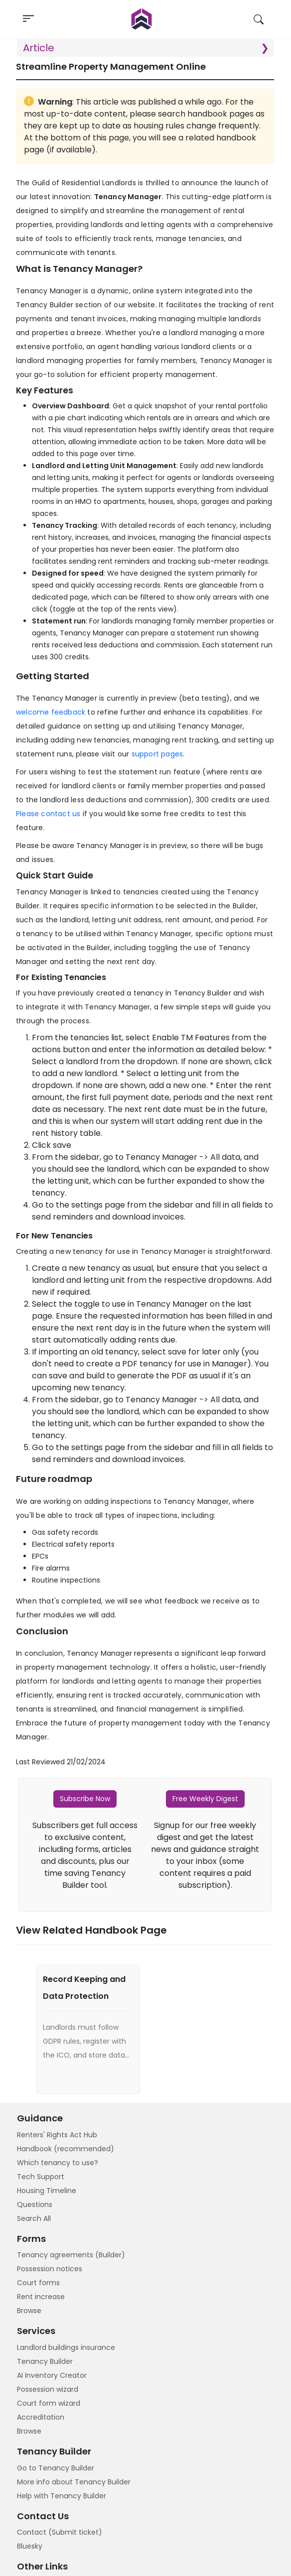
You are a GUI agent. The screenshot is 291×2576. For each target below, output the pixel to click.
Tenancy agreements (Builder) (71, 2255)
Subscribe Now (85, 1799)
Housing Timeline (46, 2191)
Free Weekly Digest (205, 1799)
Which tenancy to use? (57, 2163)
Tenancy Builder (45, 2361)
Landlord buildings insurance (66, 2347)
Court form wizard (48, 2403)
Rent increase (41, 2297)
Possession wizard (47, 2389)
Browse (29, 2311)
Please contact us (48, 814)
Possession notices (49, 2269)
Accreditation (40, 2417)
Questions (34, 2204)
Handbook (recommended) (65, 2149)
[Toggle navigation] (28, 18)
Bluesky (29, 2546)
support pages (157, 754)
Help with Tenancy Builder (61, 2496)
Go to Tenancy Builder (55, 2468)
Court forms (38, 2283)
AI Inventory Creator (52, 2375)
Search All (34, 2218)
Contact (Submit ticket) (59, 2532)
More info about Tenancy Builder (74, 2482)
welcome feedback (50, 712)
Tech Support (40, 2177)
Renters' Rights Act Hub (57, 2135)
